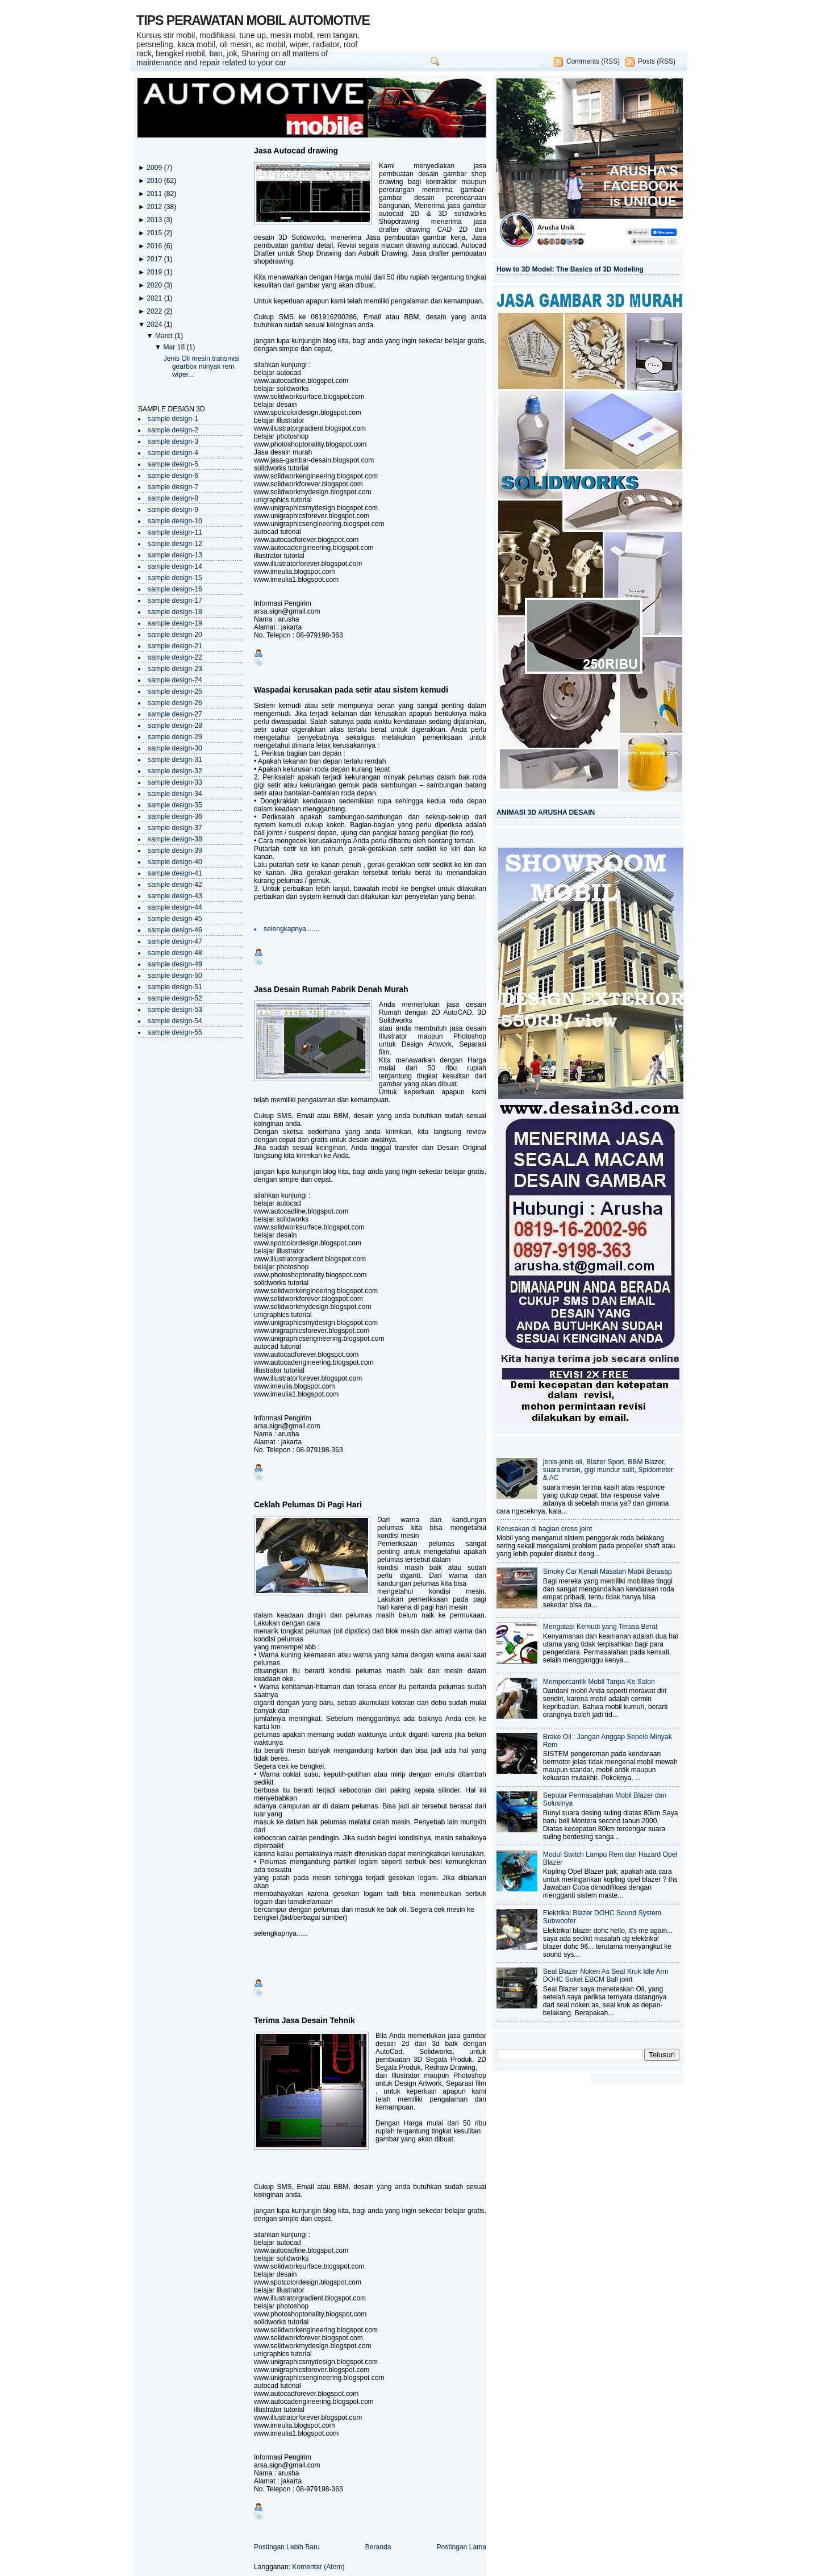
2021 (155, 298)
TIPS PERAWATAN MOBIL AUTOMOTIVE (253, 20)
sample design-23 (175, 669)
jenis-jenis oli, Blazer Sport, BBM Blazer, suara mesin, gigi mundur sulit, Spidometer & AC (608, 1470)
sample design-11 (175, 532)
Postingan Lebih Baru (287, 2547)
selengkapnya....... (291, 929)
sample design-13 (175, 555)
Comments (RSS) (593, 61)
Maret (164, 336)
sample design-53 (175, 1010)
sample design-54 (175, 1021)
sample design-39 (175, 851)
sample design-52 (175, 998)
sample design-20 (175, 635)
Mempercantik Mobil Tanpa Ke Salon (599, 1682)
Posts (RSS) (656, 61)
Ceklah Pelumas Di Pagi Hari (308, 1504)
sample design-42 (175, 885)
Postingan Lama (461, 2547)
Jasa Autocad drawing (296, 150)
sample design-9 (173, 510)
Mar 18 (174, 347)
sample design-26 (175, 703)
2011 (155, 194)
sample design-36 (175, 816)
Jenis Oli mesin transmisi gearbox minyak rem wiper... (202, 366)
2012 (155, 207)
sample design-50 (175, 975)
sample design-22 (175, 657)
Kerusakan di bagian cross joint (544, 1529)
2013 (155, 220)
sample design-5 (173, 464)
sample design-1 (173, 419)
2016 (155, 246)
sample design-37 (175, 828)
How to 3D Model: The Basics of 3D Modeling (570, 269)
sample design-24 (175, 680)
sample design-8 (173, 498)
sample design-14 (175, 566)
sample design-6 (173, 476)
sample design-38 (175, 839)
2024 (155, 324)
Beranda (378, 2547)
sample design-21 (175, 646)
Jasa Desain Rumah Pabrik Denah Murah (331, 989)
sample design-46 (175, 930)
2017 (155, 259)
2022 (155, 311)
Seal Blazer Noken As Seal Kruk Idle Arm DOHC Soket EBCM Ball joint (606, 1975)
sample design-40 (175, 862)
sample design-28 (175, 726)
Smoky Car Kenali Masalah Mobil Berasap (607, 1571)
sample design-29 (175, 737)
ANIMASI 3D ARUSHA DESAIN (545, 812)
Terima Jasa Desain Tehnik (304, 2020)
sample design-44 (175, 907)
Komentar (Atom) (318, 2567)
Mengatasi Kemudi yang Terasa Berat (600, 1627)
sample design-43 (175, 896)
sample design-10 (175, 521)
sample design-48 (175, 953)
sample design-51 (175, 987)
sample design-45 (175, 919)
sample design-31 (175, 760)
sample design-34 (175, 794)
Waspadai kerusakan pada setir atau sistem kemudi (351, 689)
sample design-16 (175, 589)
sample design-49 (175, 964)
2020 (155, 285)
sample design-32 (175, 771)
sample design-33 (175, 782)
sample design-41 (175, 873)
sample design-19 (175, 623)
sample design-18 (175, 612)
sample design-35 (175, 805)
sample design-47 (175, 941)
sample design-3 (173, 441)
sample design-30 (175, 748)
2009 (155, 168)
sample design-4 (173, 453)
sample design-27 (175, 714)
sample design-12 (175, 544)
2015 (155, 233)
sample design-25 (175, 691)
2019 (155, 272)
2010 (155, 181)
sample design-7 (173, 487)
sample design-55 (175, 1032)
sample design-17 (175, 601)
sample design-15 (175, 578)
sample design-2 (173, 430)
